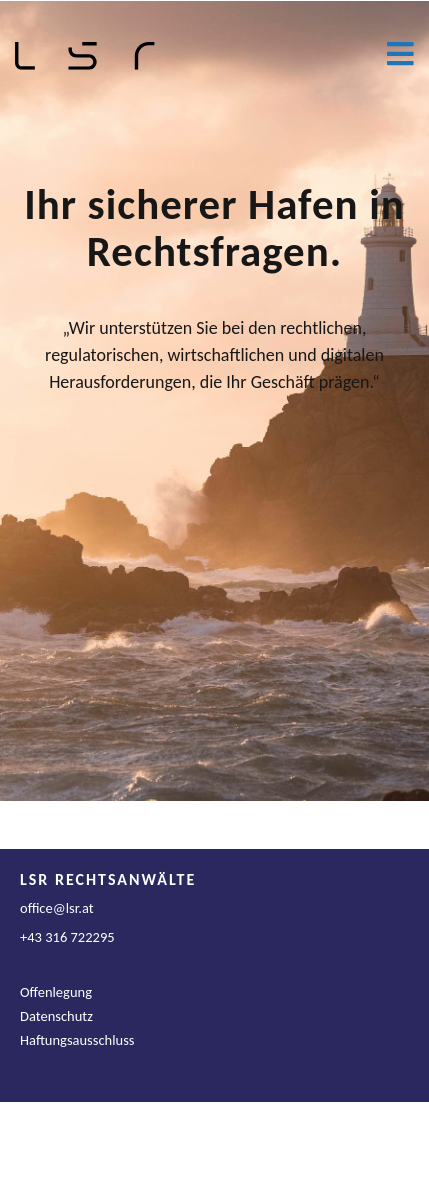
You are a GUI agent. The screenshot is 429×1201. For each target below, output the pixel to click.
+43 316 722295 (67, 937)
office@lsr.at (57, 908)
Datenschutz (56, 1016)
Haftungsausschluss (77, 1040)
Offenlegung (56, 992)
